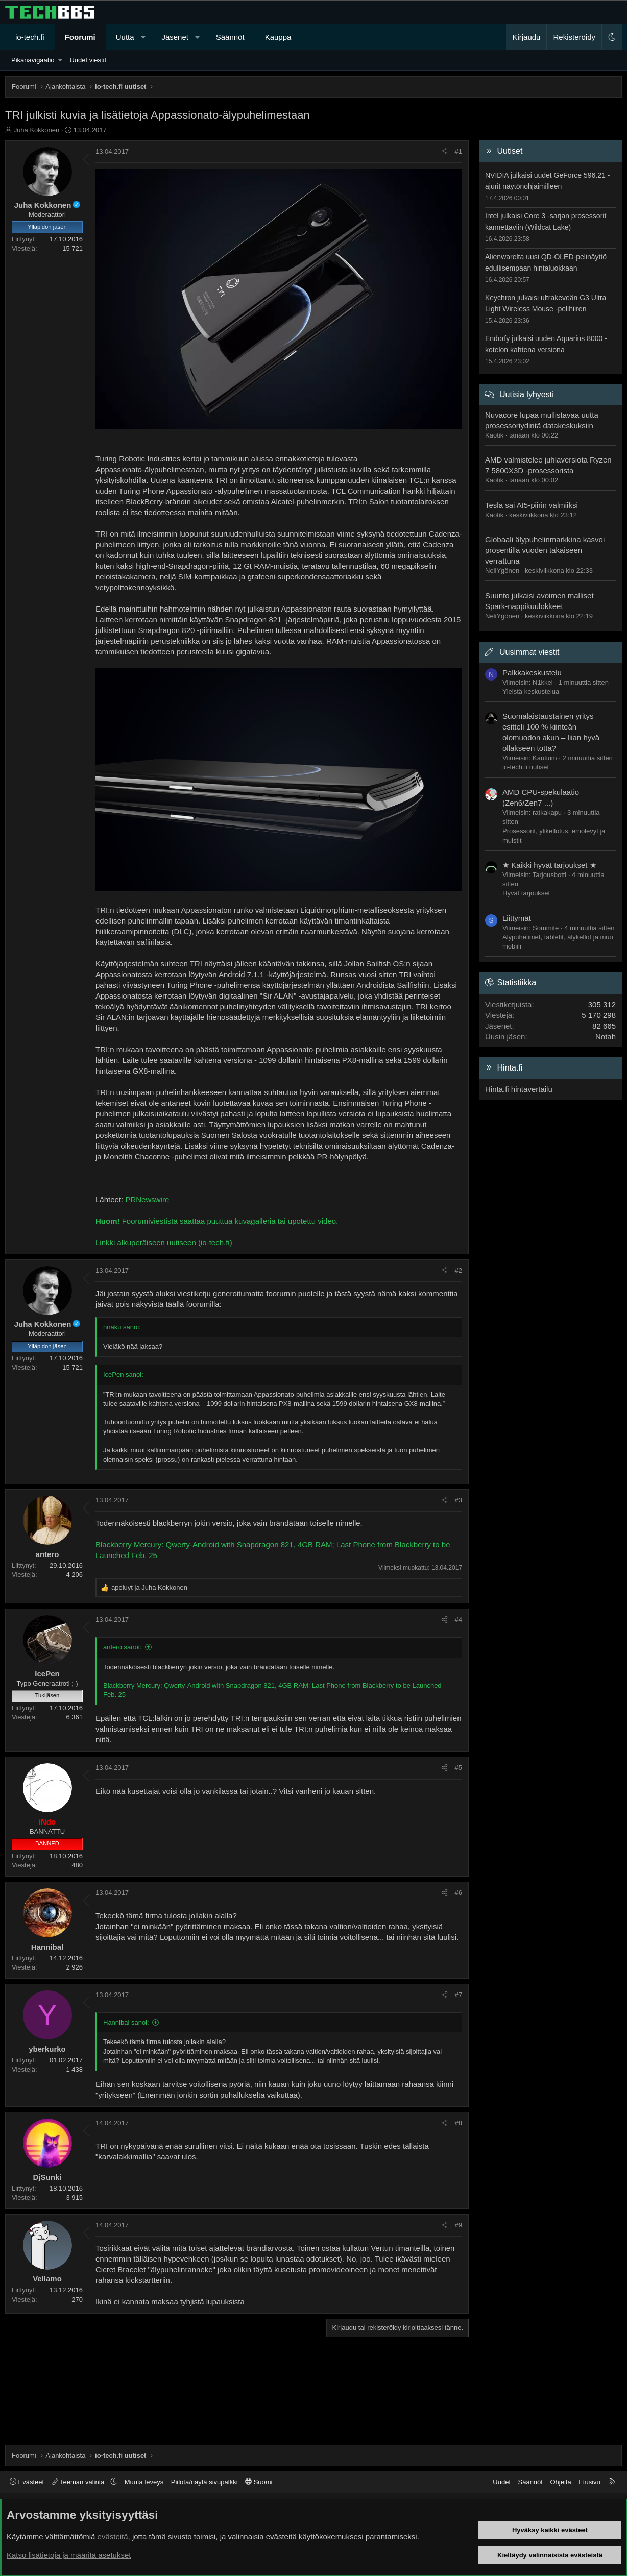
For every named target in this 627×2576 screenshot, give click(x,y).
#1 (458, 151)
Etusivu (589, 2482)
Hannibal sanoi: (126, 2022)
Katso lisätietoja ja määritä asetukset (69, 2554)
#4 (458, 1619)
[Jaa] (444, 151)
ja (149, 1587)
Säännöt (230, 37)
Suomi (258, 2482)
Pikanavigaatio (33, 60)
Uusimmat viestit (529, 652)
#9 (458, 2225)
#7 (458, 1995)
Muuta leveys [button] (144, 2482)
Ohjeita (560, 2482)
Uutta (125, 37)
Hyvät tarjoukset (526, 893)
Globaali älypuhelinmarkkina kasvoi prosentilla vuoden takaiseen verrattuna (545, 550)
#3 (458, 1500)
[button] (143, 37)
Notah (605, 1036)
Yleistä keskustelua (530, 691)
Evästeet (27, 2482)
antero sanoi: (122, 1647)
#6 (458, 1893)
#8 (458, 2123)
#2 (458, 1270)
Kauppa (278, 37)
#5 (458, 1767)
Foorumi (80, 37)
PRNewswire (147, 1199)
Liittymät (516, 918)
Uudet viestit (87, 60)
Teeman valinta (79, 2482)
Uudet (502, 2482)
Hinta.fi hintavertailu (518, 1089)
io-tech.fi (29, 37)
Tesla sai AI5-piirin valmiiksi (531, 505)
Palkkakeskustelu (532, 672)
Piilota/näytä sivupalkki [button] (204, 2482)
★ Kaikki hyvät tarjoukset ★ (549, 865)
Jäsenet (174, 37)
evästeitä (113, 2536)
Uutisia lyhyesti (526, 394)
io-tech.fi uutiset (525, 767)
